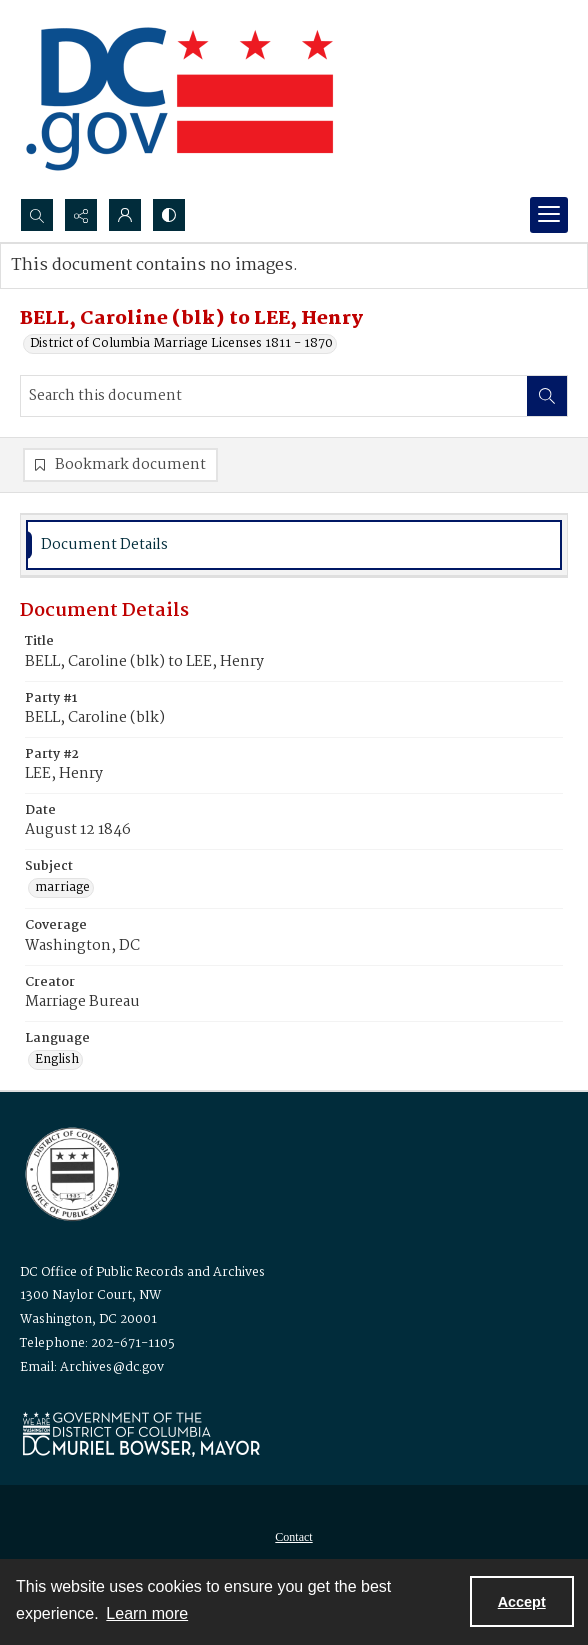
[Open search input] (37, 215)
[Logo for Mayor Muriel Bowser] (141, 1433)
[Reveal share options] (81, 215)
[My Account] (125, 215)
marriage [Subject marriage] (62, 888)
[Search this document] (274, 396)
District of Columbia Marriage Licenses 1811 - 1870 (181, 344)
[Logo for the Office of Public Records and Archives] (70, 1172)
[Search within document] (547, 396)
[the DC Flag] (180, 99)
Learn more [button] (147, 1613)
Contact (293, 1537)
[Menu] (549, 215)
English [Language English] (57, 1060)
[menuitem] (294, 1537)
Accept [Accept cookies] (522, 1602)
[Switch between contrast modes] (169, 215)
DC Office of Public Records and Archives (142, 1272)
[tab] (294, 545)
